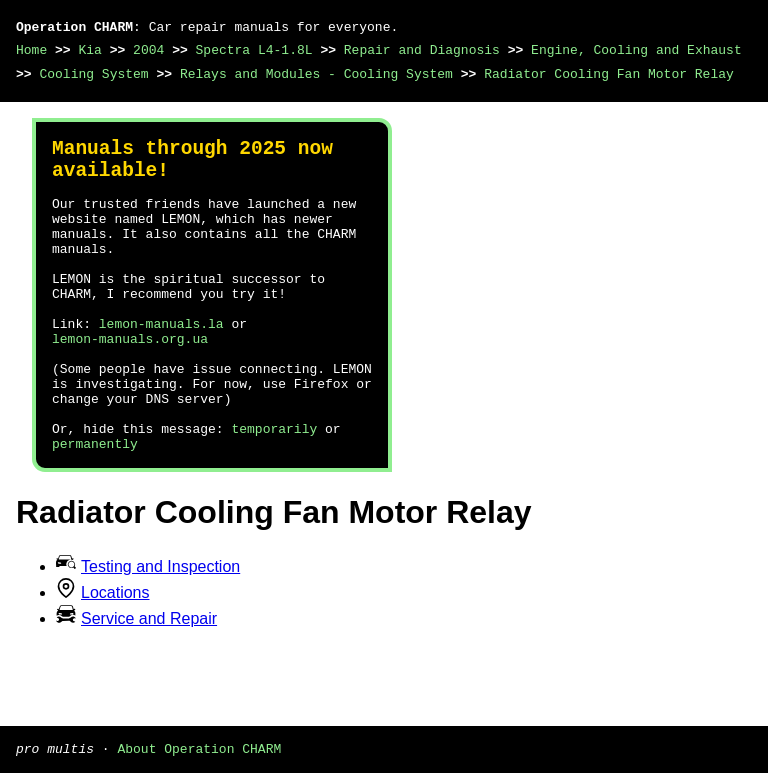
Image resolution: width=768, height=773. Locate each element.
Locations (115, 656)
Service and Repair (149, 682)
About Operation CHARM (199, 748)
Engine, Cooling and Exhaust (636, 50)
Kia (89, 50)
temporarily (274, 489)
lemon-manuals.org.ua (130, 381)
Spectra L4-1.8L (254, 50)
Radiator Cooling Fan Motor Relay (609, 74)
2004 (148, 50)
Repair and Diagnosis (422, 50)
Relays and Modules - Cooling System (316, 74)
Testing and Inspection (160, 630)
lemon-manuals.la (161, 363)
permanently (95, 507)
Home (31, 50)
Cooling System (93, 74)
